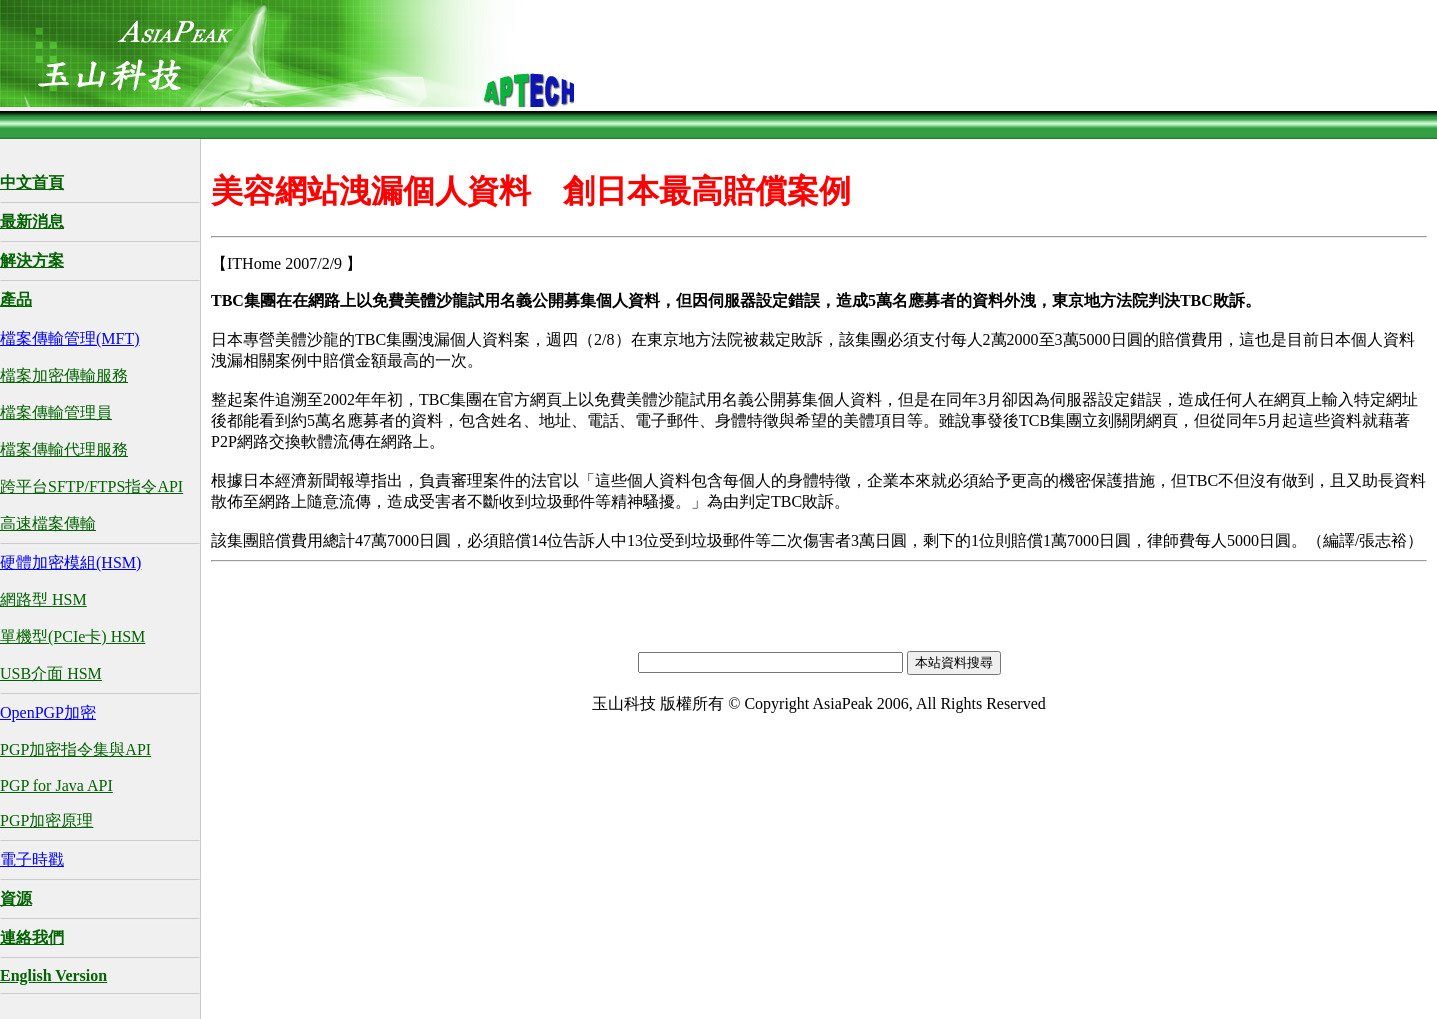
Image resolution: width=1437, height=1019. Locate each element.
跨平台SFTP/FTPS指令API (91, 486)
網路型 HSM (43, 599)
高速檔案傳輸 (48, 523)
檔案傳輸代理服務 (64, 449)
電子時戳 (32, 859)
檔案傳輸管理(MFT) (70, 338)
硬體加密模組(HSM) (70, 562)
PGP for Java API (56, 785)
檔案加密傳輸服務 (64, 375)
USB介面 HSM (51, 673)
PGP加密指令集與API (75, 749)
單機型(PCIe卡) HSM (72, 636)
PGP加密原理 (46, 820)
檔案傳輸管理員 (56, 412)
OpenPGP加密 (48, 712)
